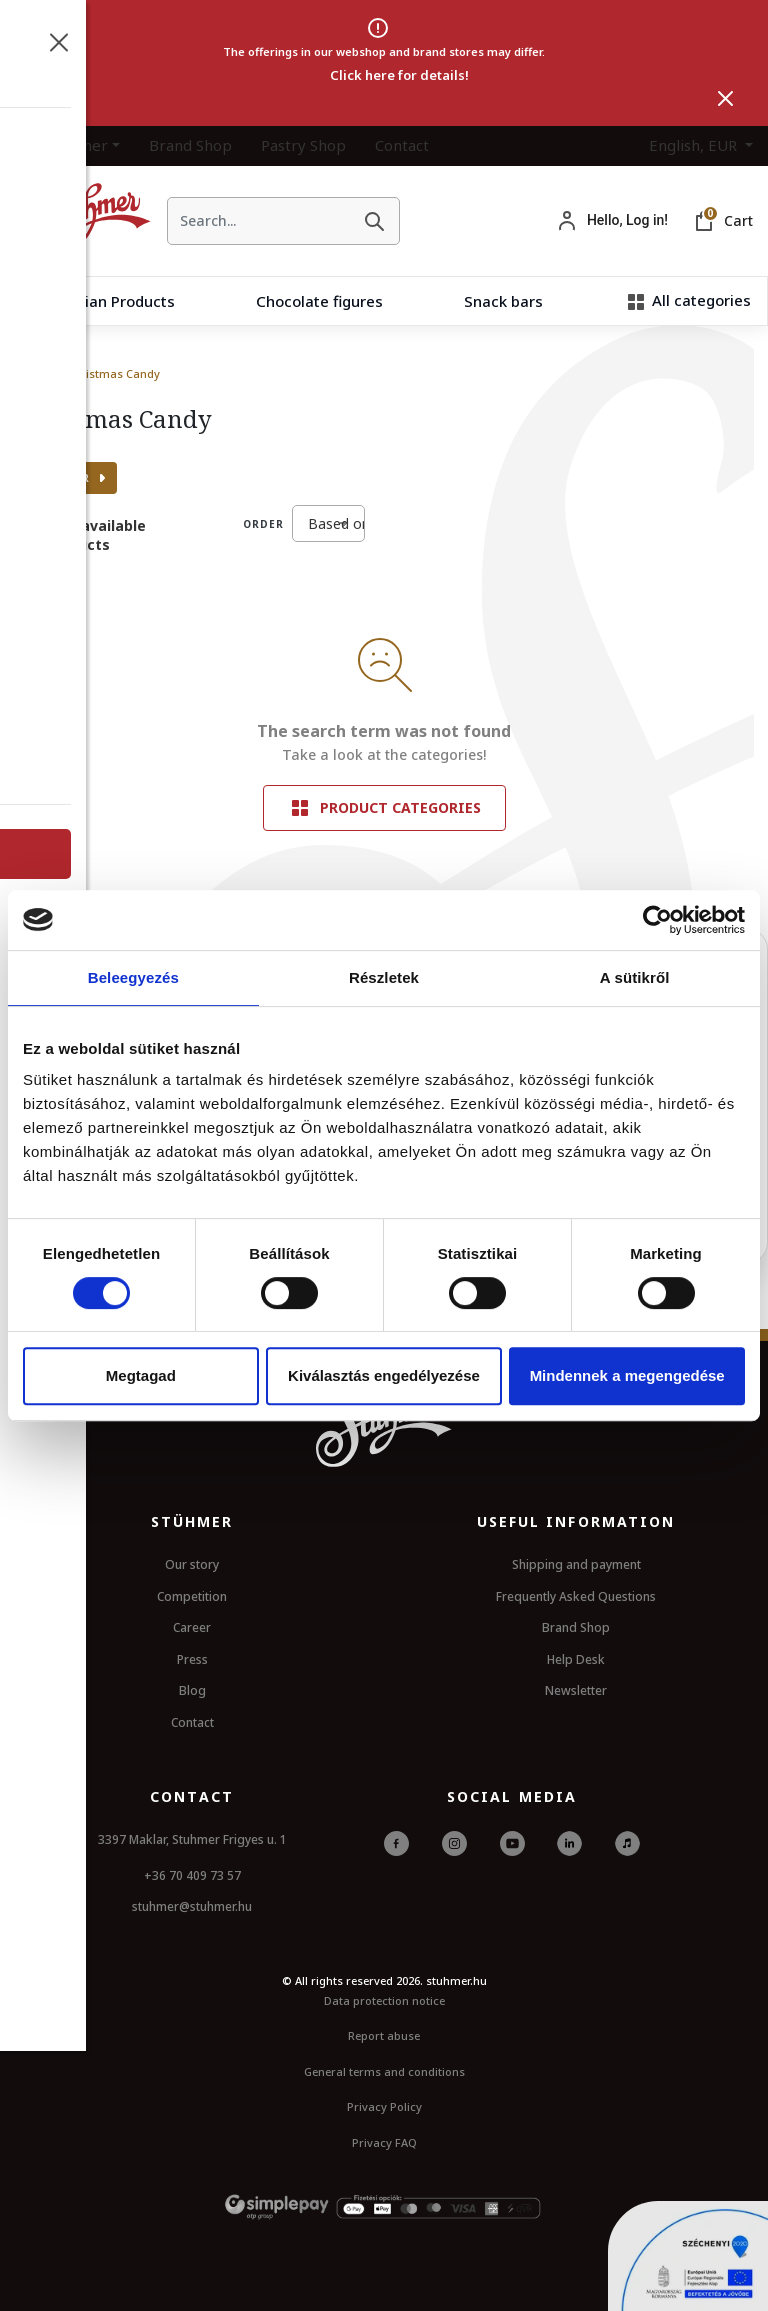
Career (192, 1627)
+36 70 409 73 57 (192, 1875)
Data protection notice (384, 2000)
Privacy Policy (384, 2106)
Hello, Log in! (627, 220)
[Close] (726, 98)
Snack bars (503, 301)
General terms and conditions (384, 2071)
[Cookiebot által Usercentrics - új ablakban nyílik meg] (657, 920)
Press (192, 1659)
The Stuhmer (61, 145)
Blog (192, 1690)
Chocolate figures (319, 301)
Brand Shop (190, 145)
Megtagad (141, 1375)
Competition (192, 1596)
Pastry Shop (303, 145)
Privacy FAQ (384, 2142)
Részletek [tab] (384, 977)
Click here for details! (399, 75)
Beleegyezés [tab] (133, 977)
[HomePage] (75, 221)
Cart (738, 220)
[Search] (374, 221)
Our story (192, 1564)
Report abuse (384, 2035)
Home (31, 373)
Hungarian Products (103, 301)
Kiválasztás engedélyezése (384, 1375)
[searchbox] (259, 220)
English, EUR (695, 145)
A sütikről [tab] (635, 977)
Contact (402, 145)
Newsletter (576, 1690)
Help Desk (576, 1659)
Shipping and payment (576, 1564)
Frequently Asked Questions (576, 1596)
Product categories (384, 808)
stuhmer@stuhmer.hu (192, 1906)
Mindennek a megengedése (627, 1375)
